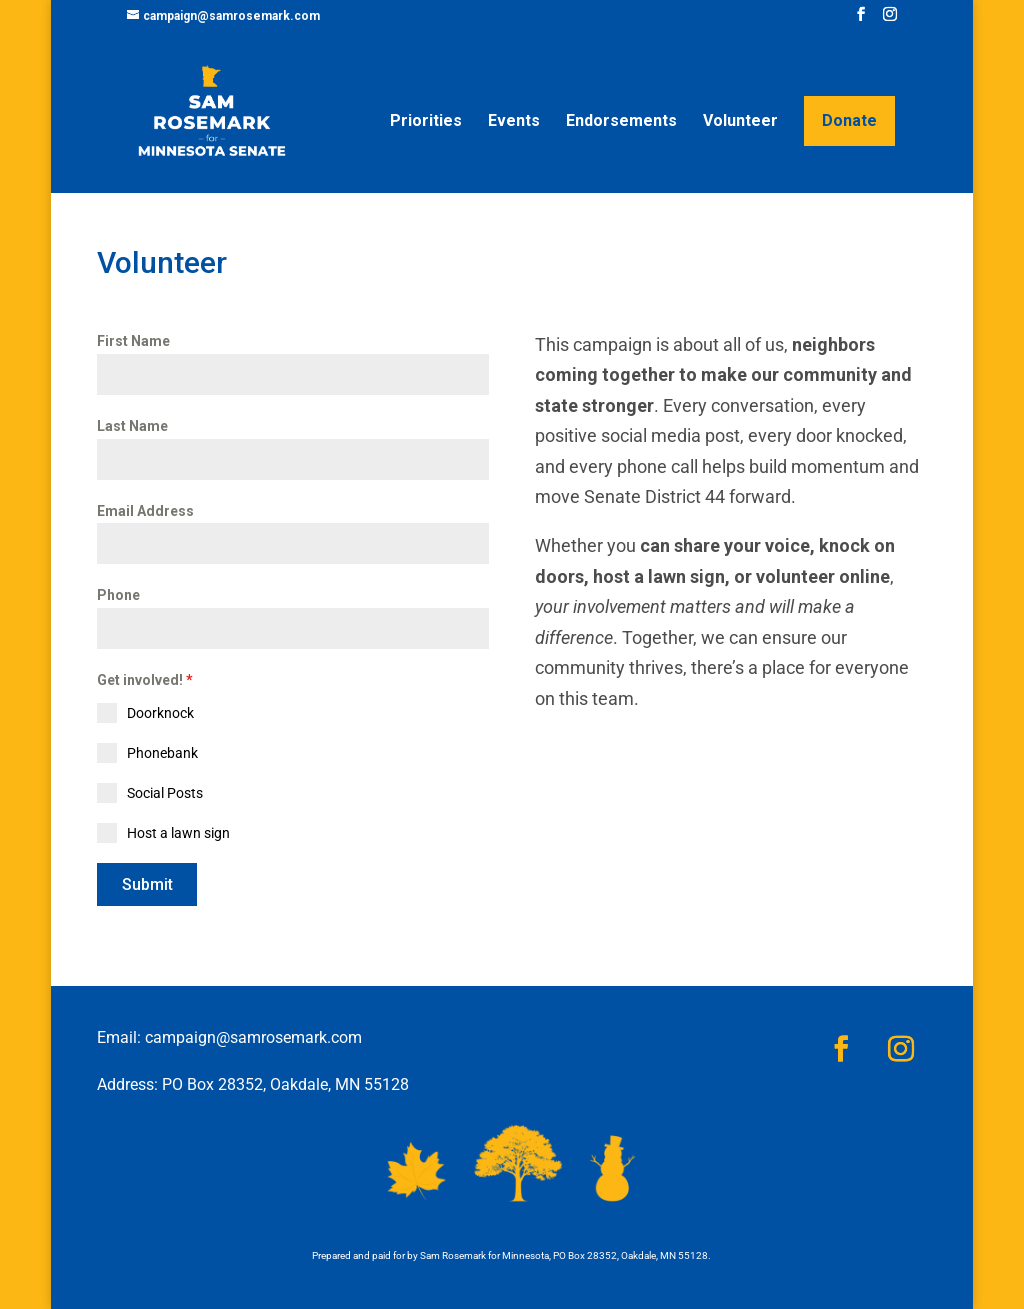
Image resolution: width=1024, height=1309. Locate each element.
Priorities (426, 122)
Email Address (145, 511)
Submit (147, 884)
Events (514, 122)
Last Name (132, 426)
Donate (849, 120)
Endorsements (621, 122)
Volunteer (740, 122)
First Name (133, 341)
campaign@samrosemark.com (253, 1037)
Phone (118, 595)
